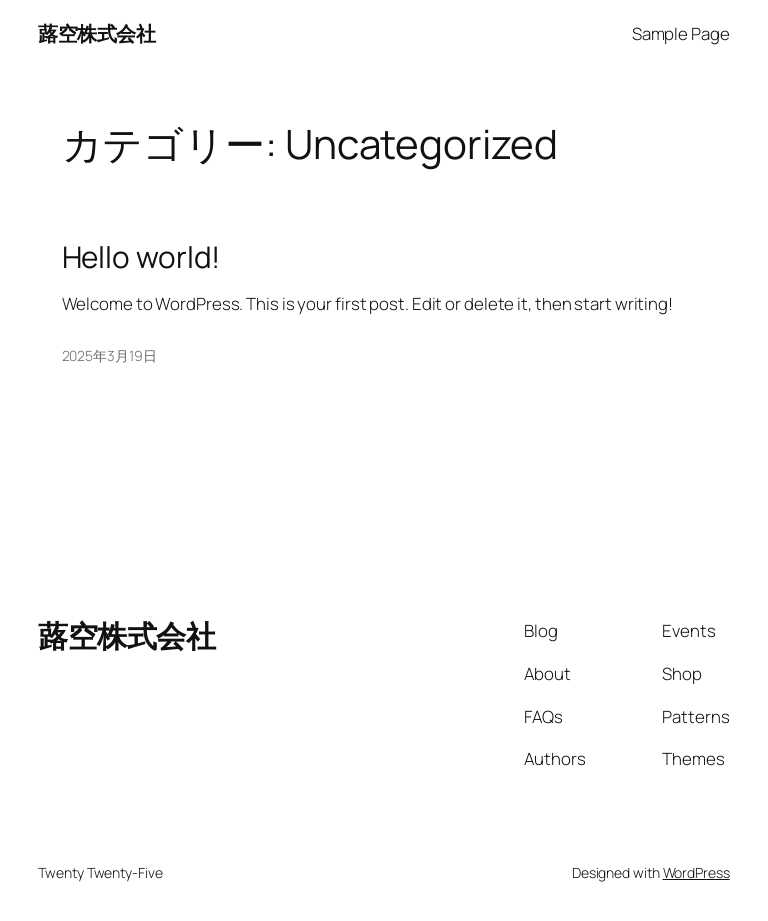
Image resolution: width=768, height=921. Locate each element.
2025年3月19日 (109, 355)
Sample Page (681, 33)
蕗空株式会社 (96, 33)
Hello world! (141, 256)
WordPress (696, 872)
